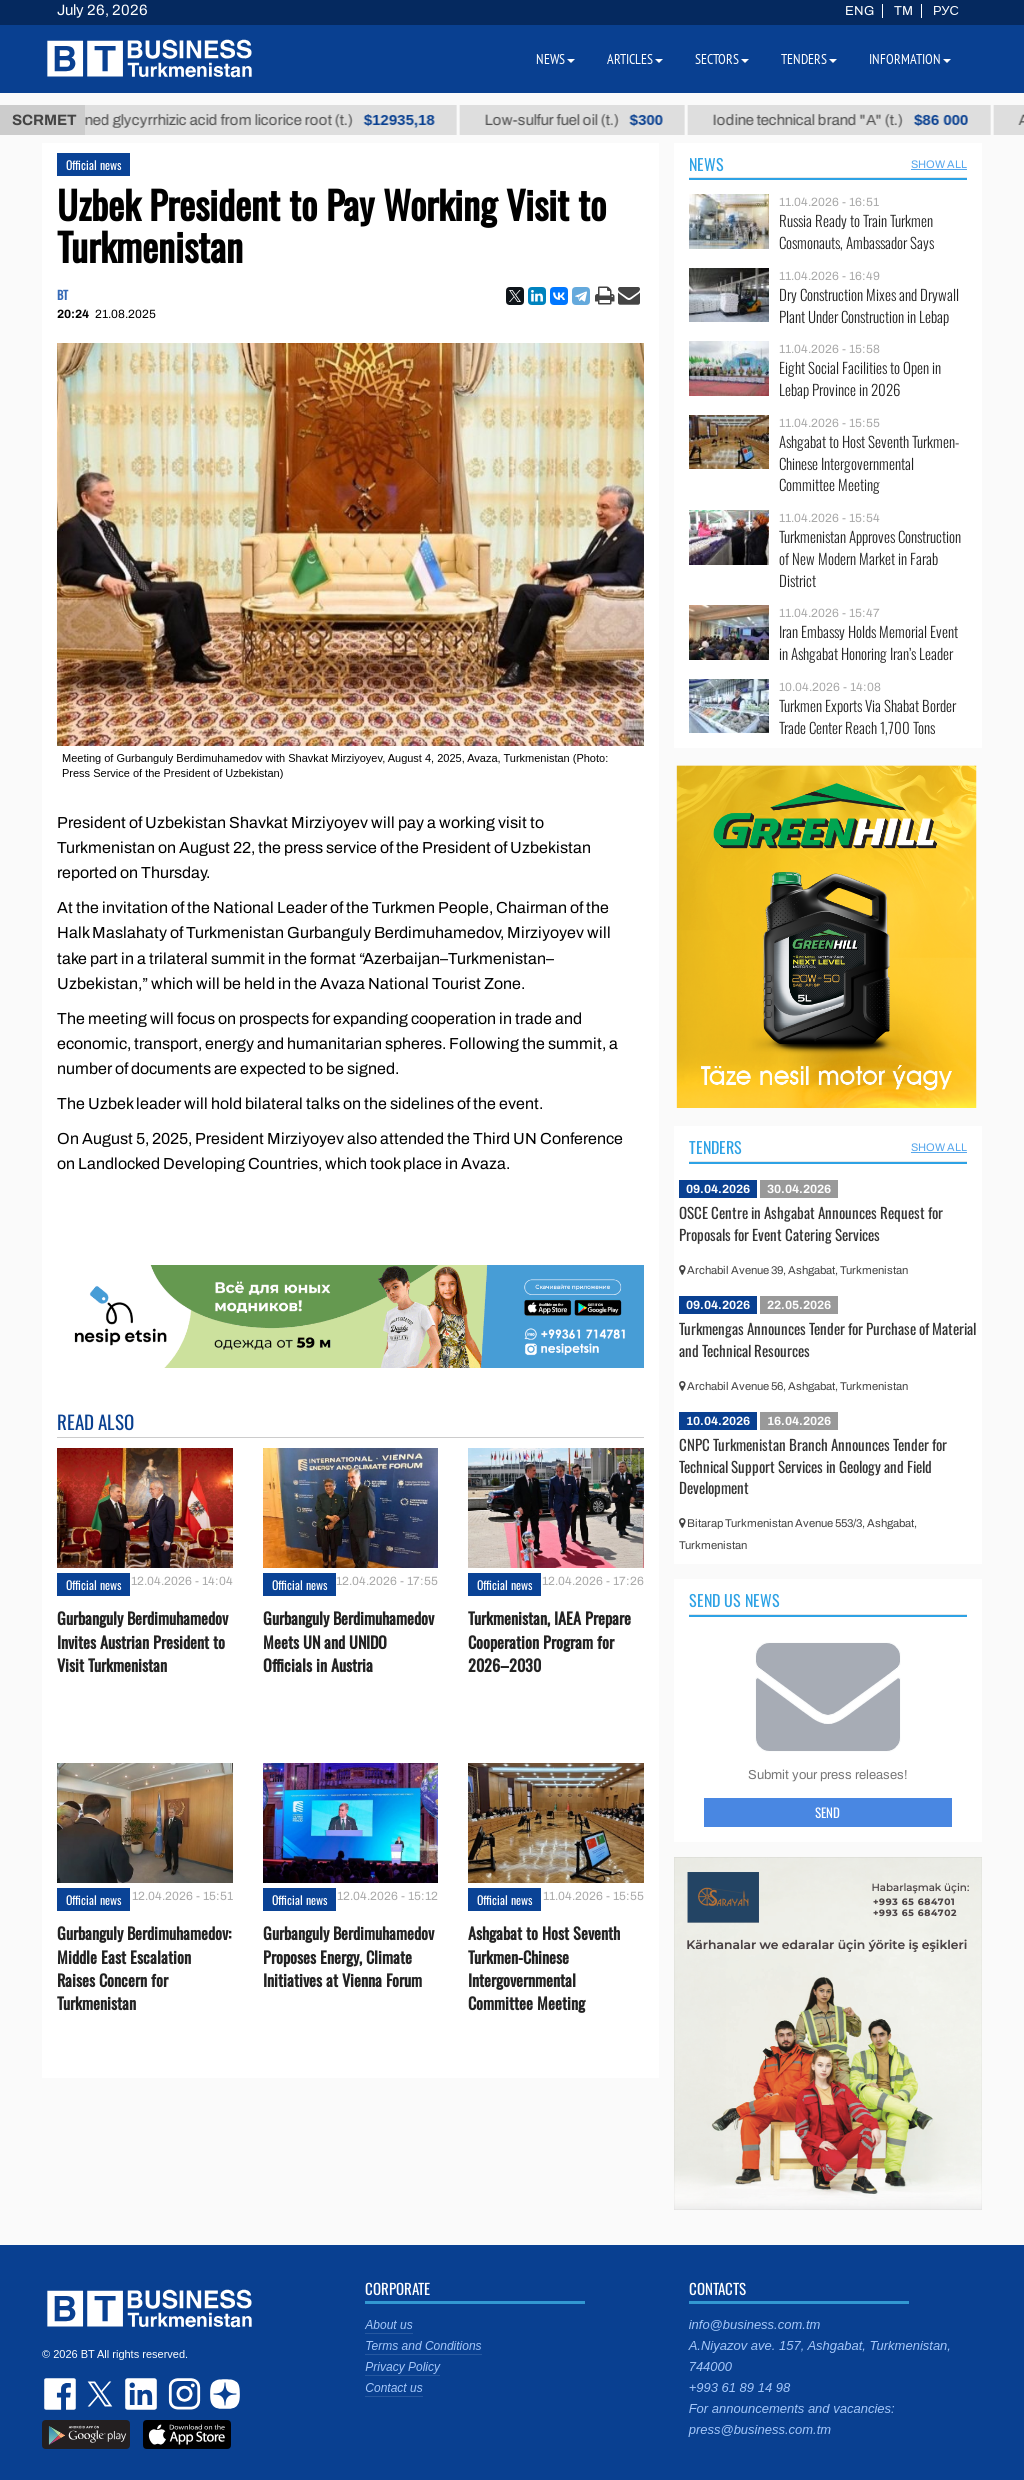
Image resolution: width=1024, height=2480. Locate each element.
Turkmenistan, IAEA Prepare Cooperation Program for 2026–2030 (549, 1641)
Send (827, 1812)
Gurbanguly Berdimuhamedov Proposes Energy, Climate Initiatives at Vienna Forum (348, 1956)
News (706, 164)
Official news (93, 164)
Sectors (722, 59)
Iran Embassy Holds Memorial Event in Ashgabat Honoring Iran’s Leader (868, 642)
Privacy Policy (402, 2367)
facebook (62, 2394)
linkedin (142, 2394)
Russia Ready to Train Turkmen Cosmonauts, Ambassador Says (856, 231)
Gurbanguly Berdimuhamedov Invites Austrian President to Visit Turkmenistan (142, 1641)
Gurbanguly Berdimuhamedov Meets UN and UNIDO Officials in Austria (348, 1641)
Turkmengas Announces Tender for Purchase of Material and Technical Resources (827, 1339)
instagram (182, 2394)
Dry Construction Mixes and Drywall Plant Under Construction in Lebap (869, 305)
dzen (222, 2394)
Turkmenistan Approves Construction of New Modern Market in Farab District (870, 558)
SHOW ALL (939, 164)
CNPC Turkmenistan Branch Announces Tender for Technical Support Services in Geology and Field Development (813, 1465)
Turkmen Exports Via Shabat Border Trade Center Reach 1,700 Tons (867, 716)
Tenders (715, 1147)
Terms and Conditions (423, 2346)
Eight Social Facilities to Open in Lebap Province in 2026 (860, 378)
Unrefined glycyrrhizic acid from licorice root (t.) (256, 120)
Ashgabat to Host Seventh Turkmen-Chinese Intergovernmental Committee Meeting (544, 1968)
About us (388, 2325)
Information (910, 59)
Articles (635, 59)
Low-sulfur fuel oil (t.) (590, 120)
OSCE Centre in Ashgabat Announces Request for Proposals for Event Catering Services (811, 1223)
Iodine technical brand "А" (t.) (856, 120)
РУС (946, 11)
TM (903, 11)
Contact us (393, 2388)
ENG (859, 11)
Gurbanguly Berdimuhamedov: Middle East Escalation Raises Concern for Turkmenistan (144, 1968)
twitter (102, 2394)
